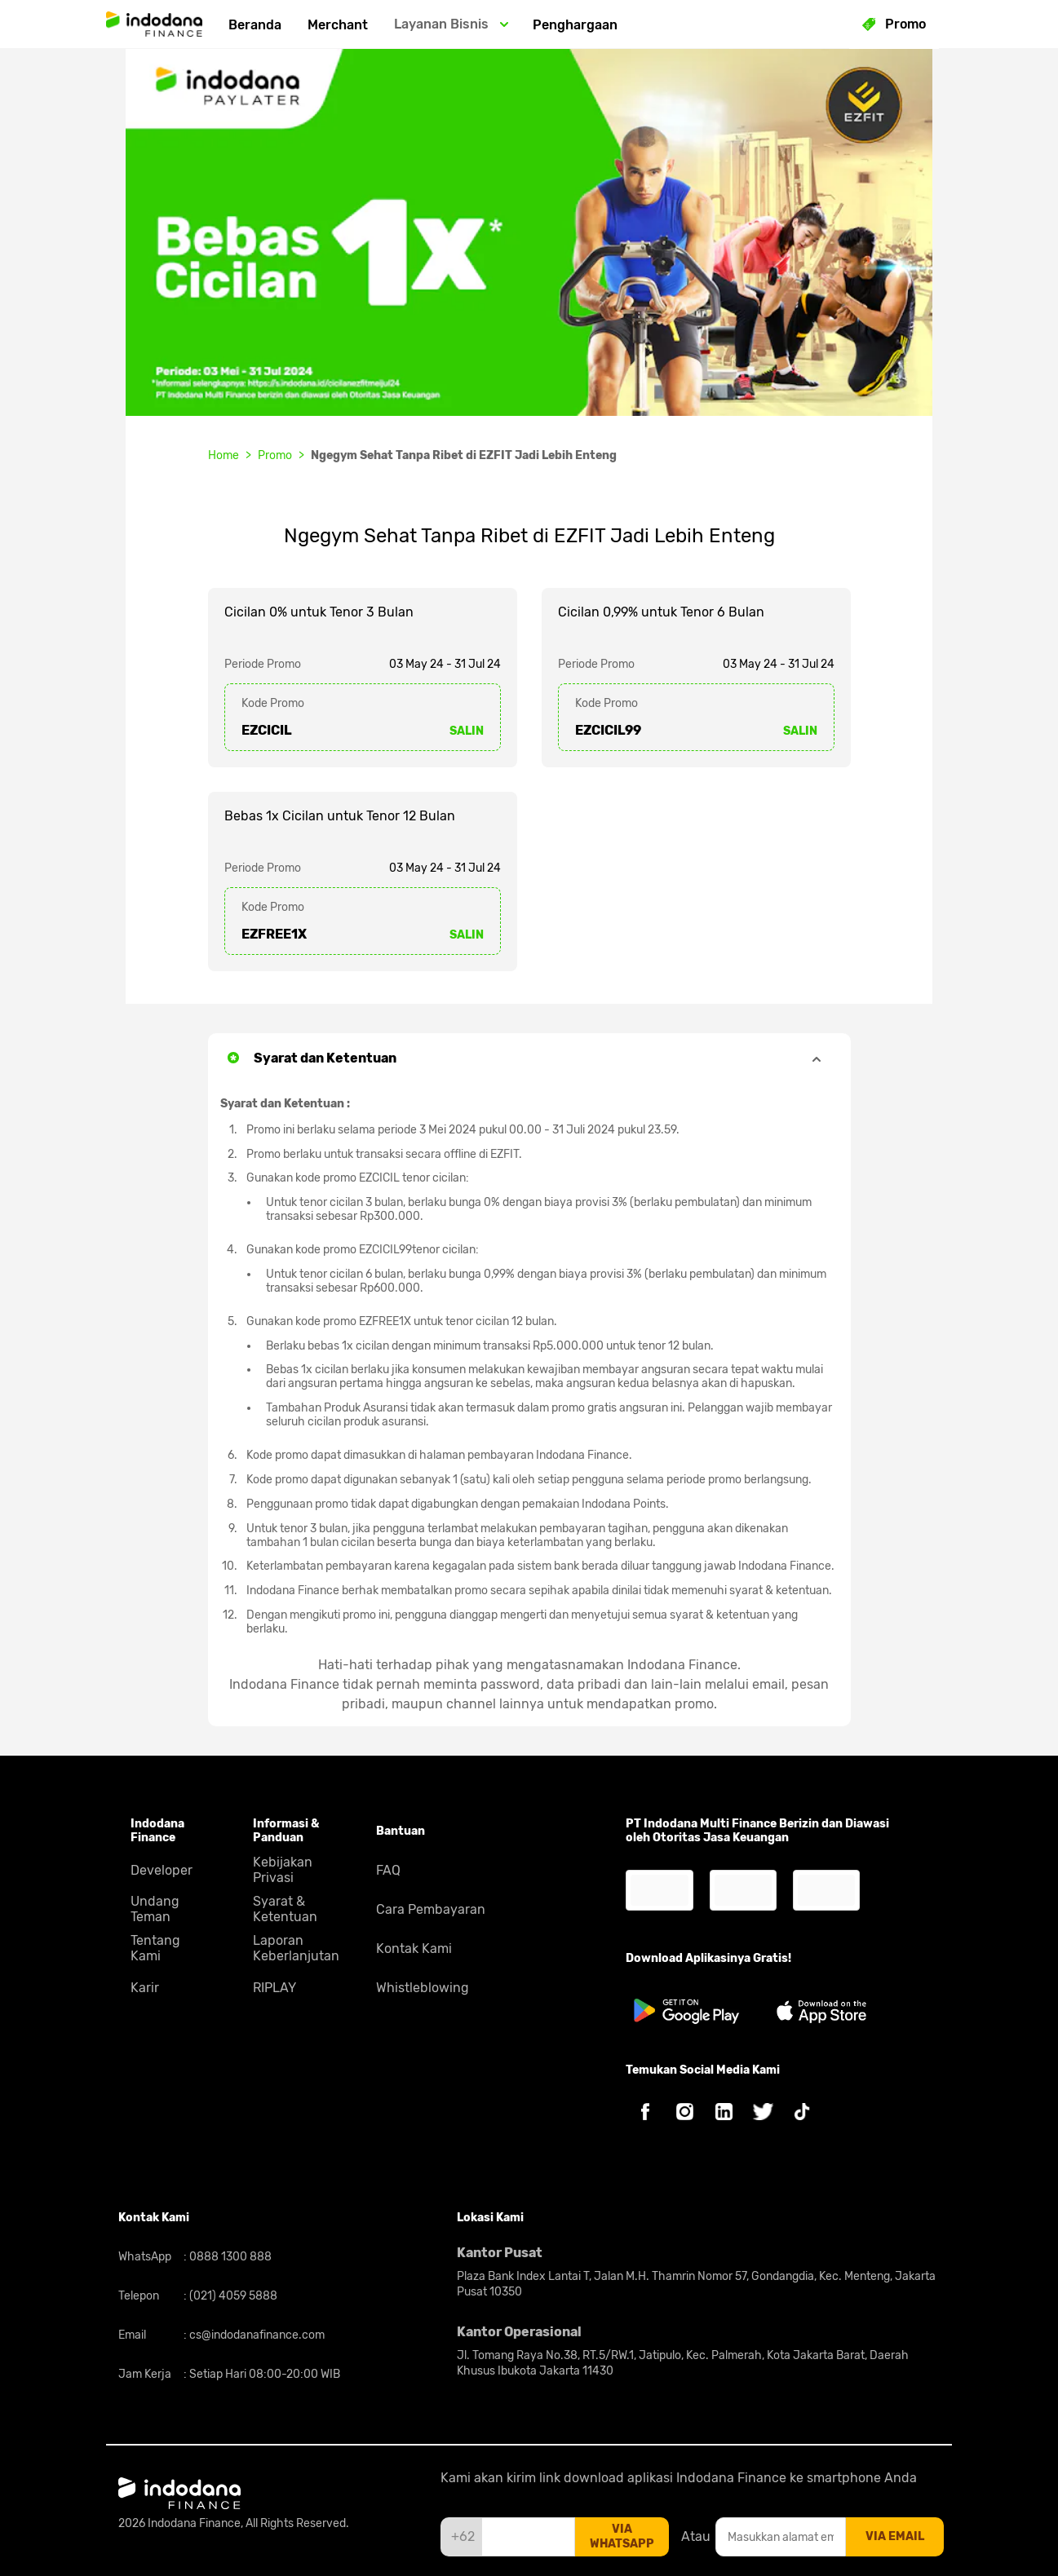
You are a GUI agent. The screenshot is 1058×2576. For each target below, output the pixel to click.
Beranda (254, 25)
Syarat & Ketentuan (285, 1908)
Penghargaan (575, 25)
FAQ (388, 1870)
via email (894, 2536)
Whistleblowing (422, 1987)
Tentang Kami (155, 1948)
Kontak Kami (414, 1948)
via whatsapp (622, 2536)
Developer (162, 1870)
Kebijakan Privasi (282, 1869)
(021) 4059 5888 (232, 2296)
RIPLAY (274, 1987)
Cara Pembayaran (430, 1909)
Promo (275, 455)
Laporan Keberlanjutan (296, 1948)
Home (223, 455)
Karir (145, 1987)
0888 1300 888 (229, 2257)
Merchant (338, 25)
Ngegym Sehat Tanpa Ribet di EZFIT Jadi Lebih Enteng (464, 455)
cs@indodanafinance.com (256, 2335)
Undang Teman (155, 1908)
